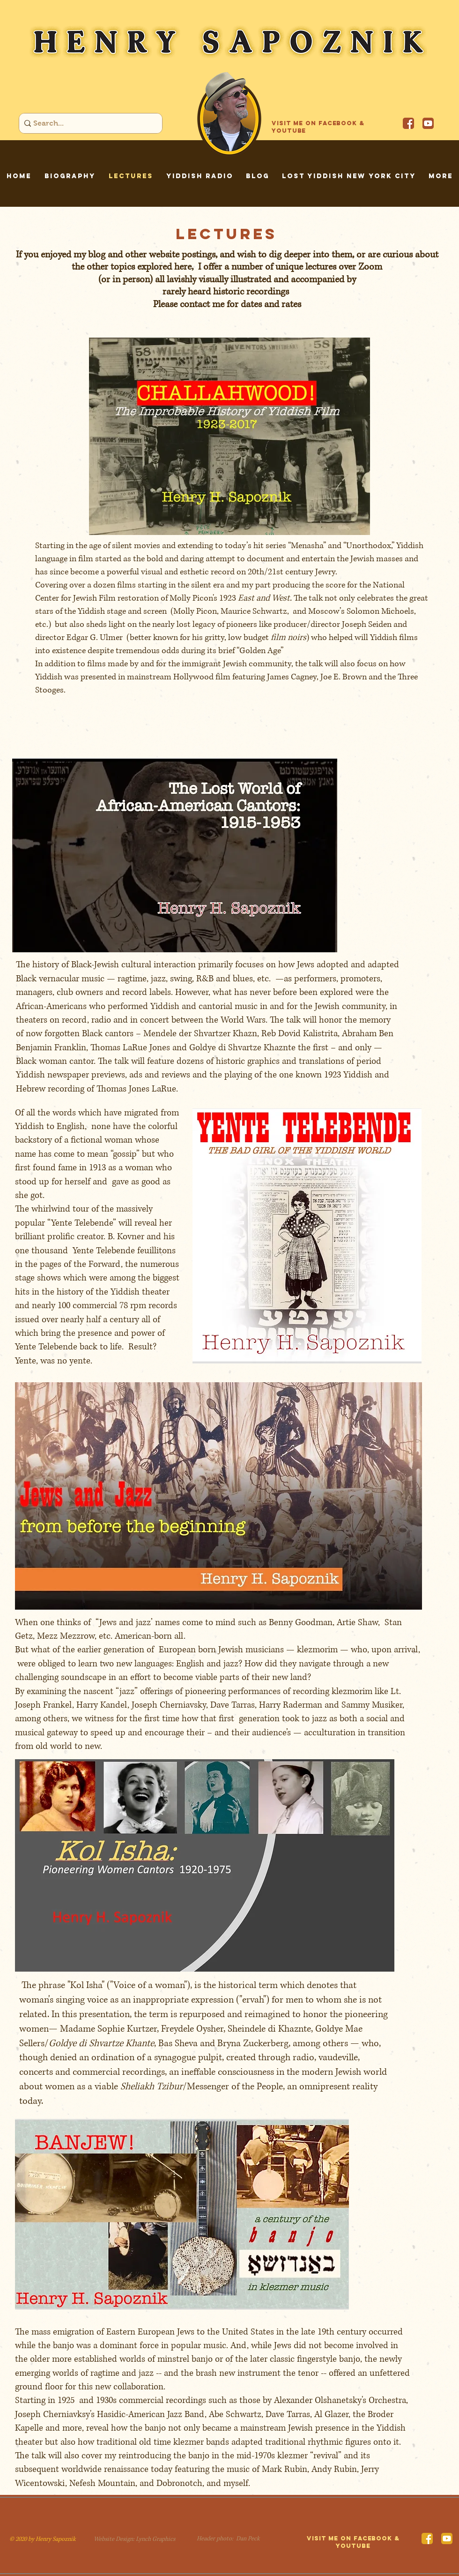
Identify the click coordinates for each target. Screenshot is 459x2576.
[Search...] (87, 123)
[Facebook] (408, 123)
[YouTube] (428, 123)
